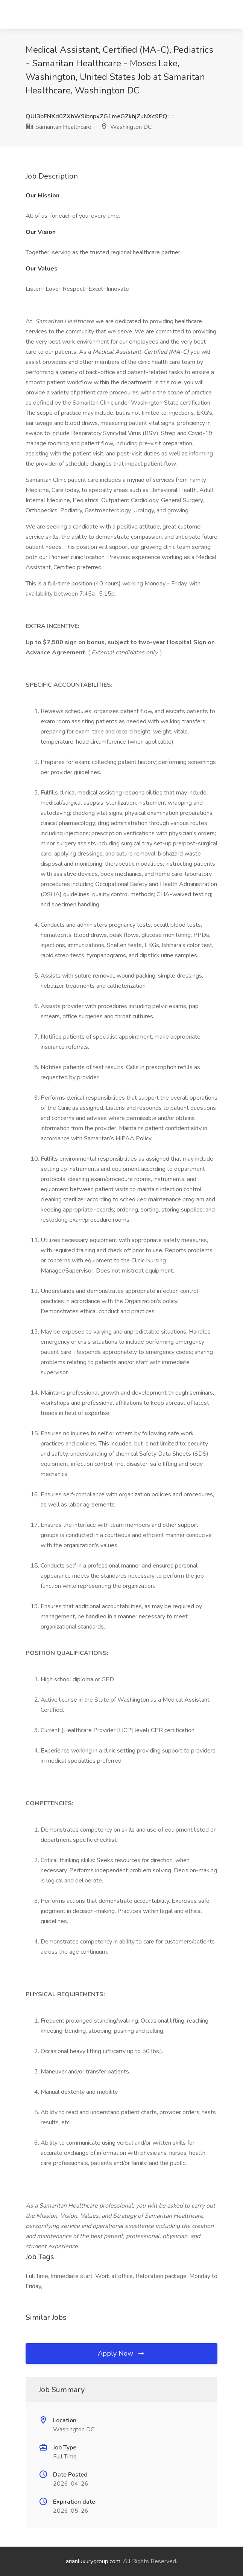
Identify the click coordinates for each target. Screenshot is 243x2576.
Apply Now (121, 2353)
